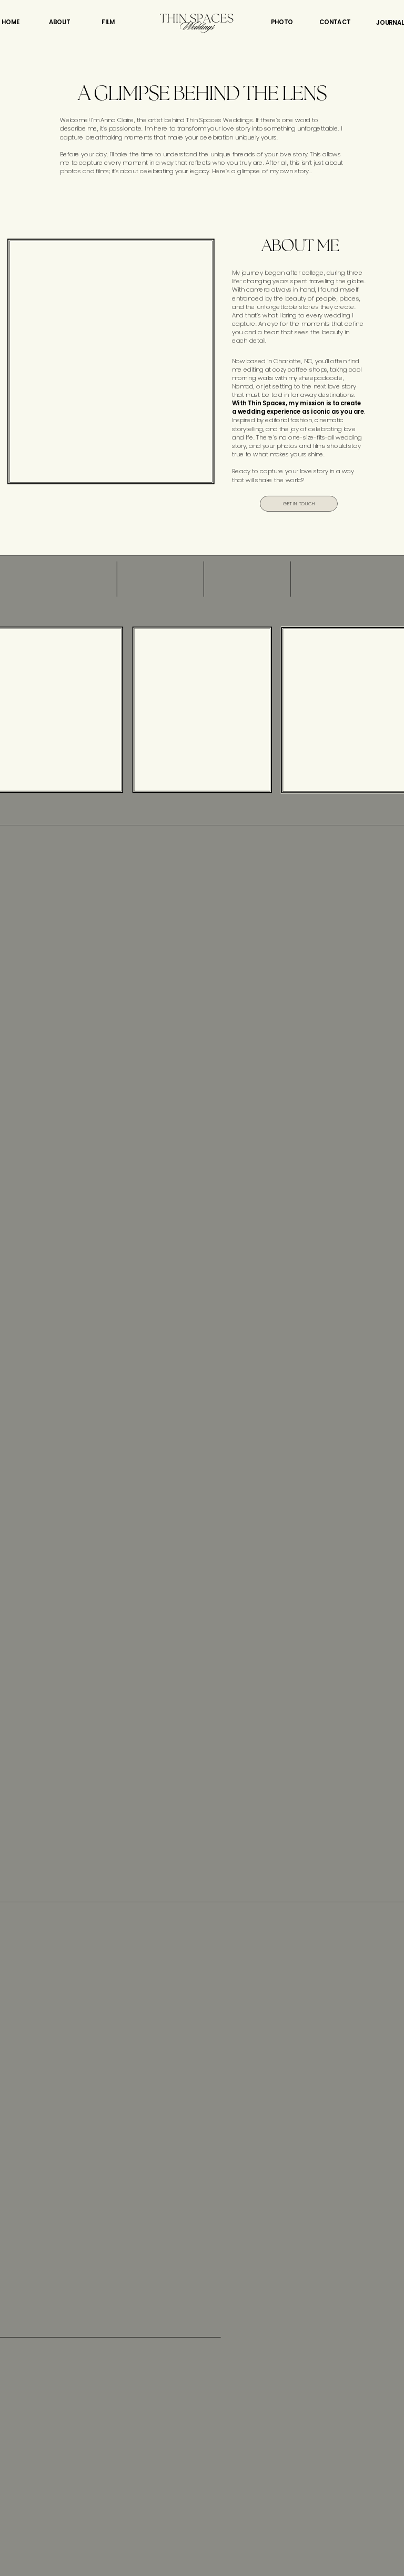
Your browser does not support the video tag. (111, 361)
